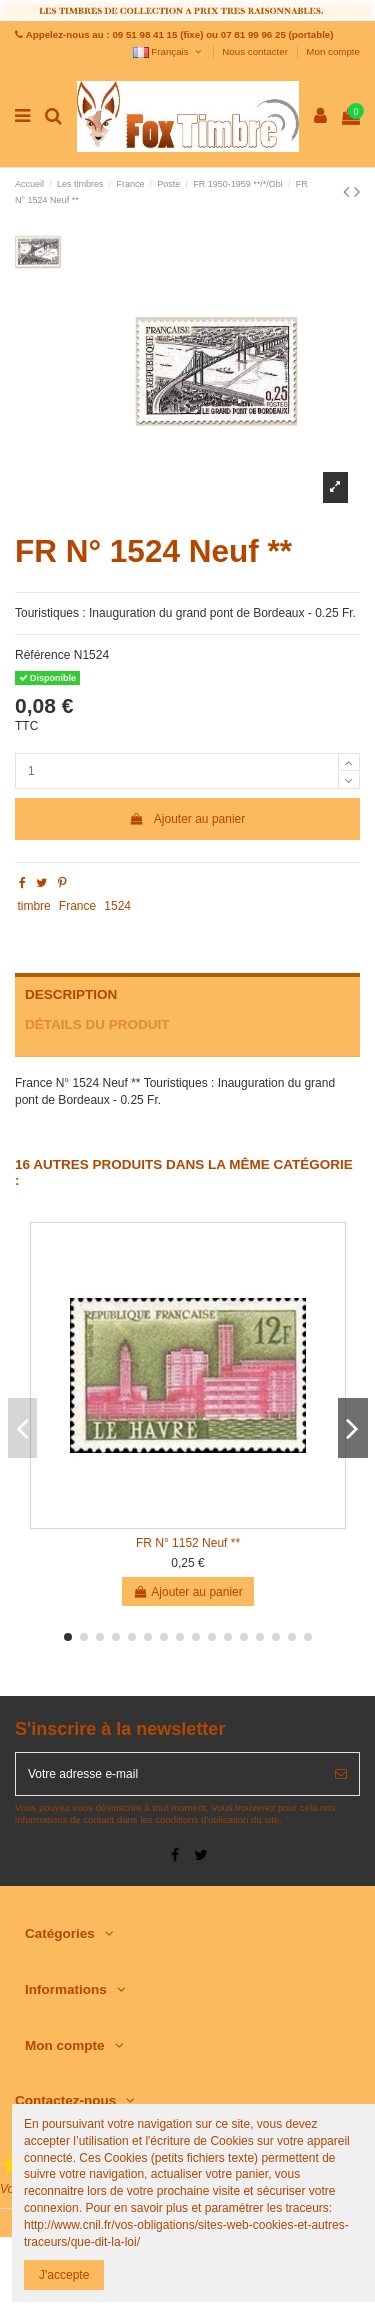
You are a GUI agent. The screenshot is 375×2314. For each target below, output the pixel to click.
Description (71, 994)
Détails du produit (97, 1024)
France (77, 906)
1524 (117, 906)
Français (168, 51)
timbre (33, 906)
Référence (42, 655)
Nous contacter (256, 51)
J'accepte (64, 2275)
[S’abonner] (341, 1774)
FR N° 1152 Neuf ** (188, 1543)
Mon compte (333, 51)
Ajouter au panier (188, 819)
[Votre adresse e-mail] (169, 1774)
